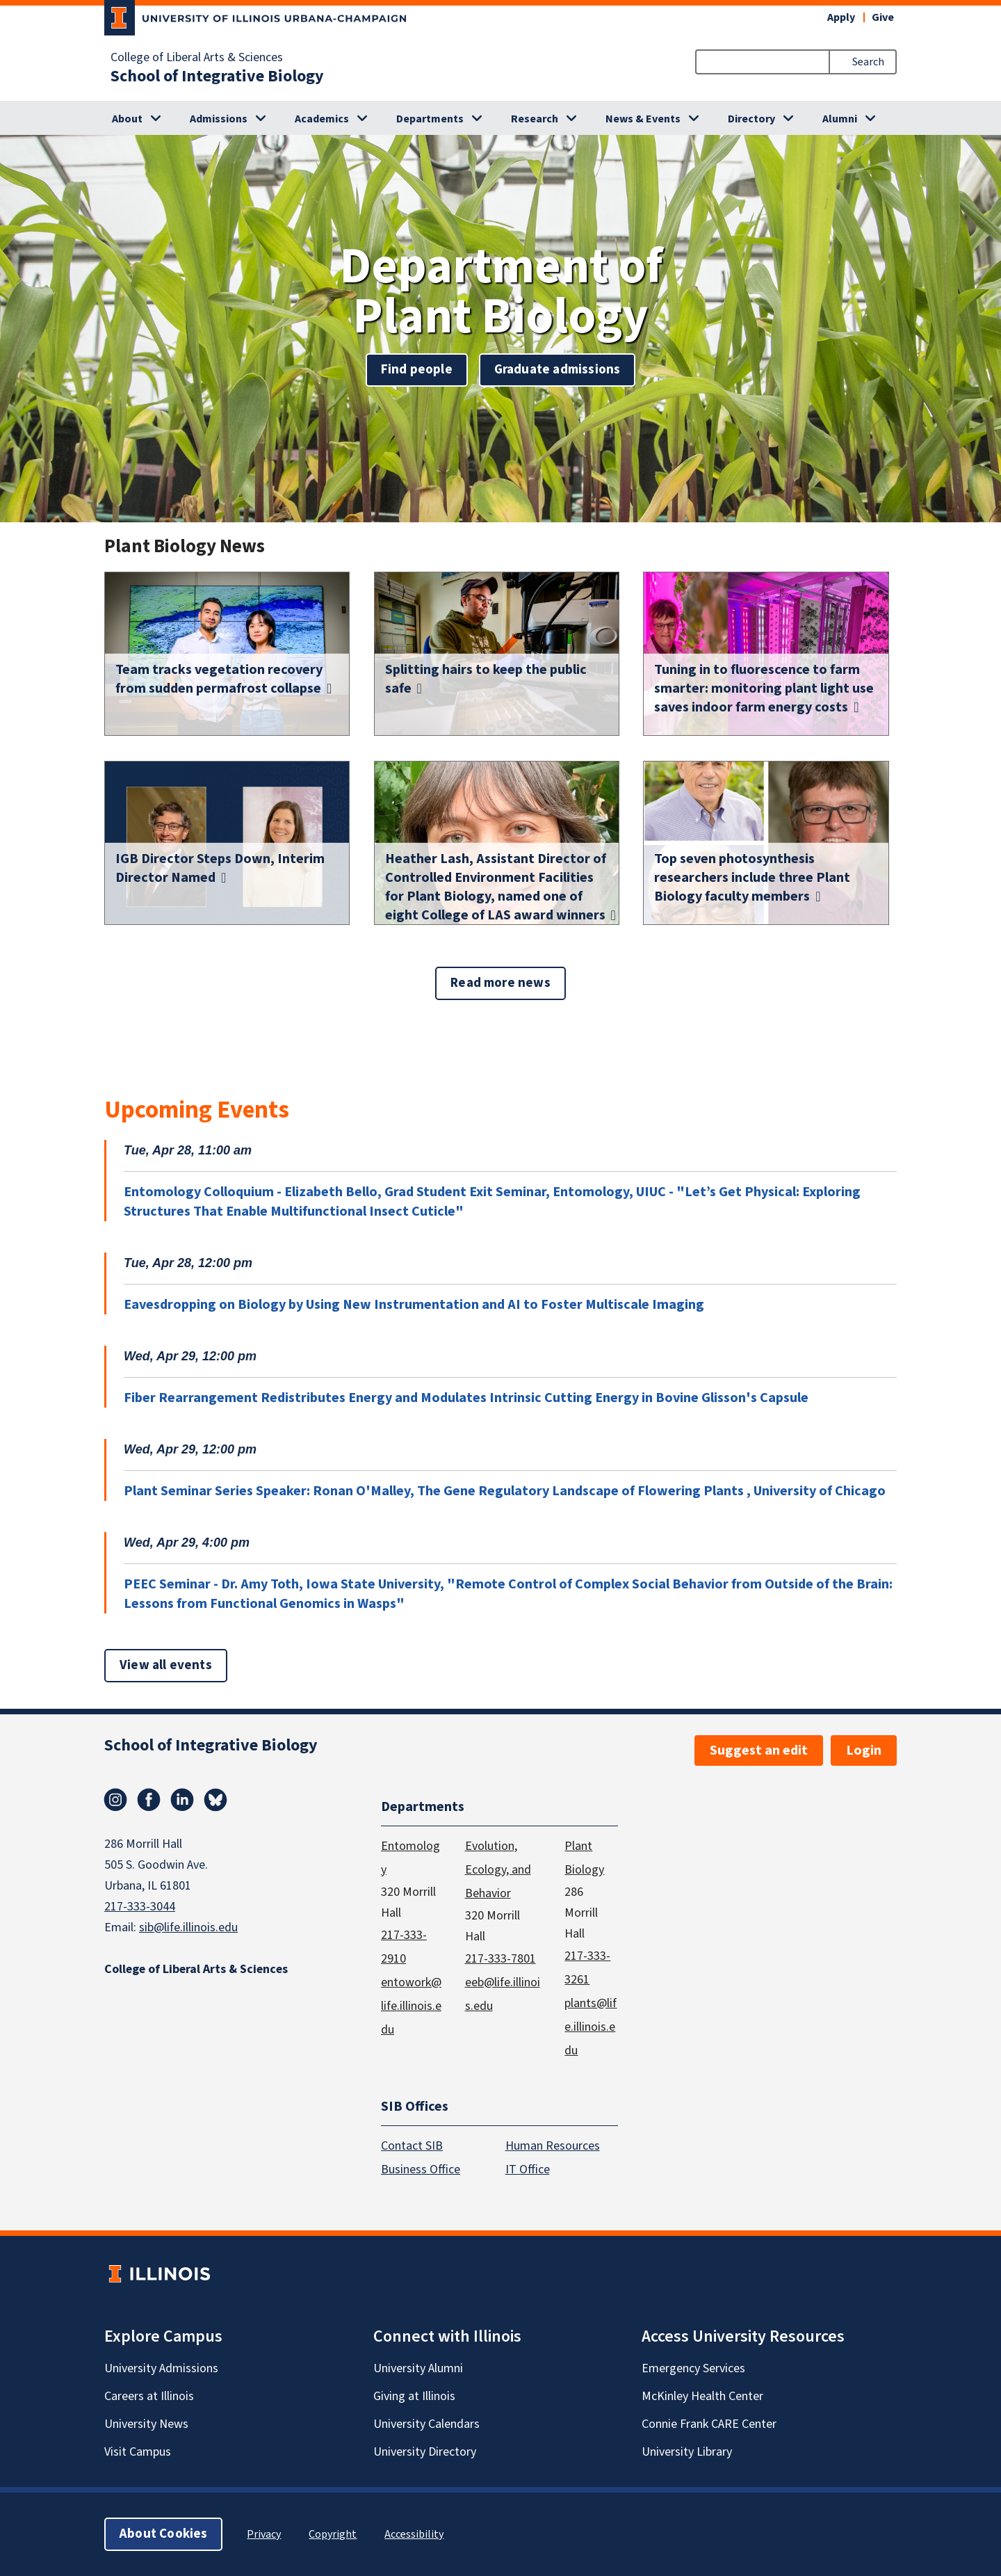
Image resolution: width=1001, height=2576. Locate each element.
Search (868, 62)
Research (534, 119)
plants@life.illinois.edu (590, 2026)
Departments (430, 119)
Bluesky (215, 1800)
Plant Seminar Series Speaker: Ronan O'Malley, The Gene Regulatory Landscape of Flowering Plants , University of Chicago (505, 1491)
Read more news (500, 983)
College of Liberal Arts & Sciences (197, 57)
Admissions (218, 119)
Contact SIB (412, 2146)
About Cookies (163, 2534)
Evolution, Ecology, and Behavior (498, 1869)
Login (863, 1750)
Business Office (420, 2169)
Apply (841, 17)
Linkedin (182, 1800)
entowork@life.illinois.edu (411, 2005)
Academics (322, 119)
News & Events (643, 119)
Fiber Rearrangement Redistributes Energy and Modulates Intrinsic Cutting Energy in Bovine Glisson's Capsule (466, 1398)
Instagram (115, 1800)
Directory (751, 119)
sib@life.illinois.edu (188, 1927)
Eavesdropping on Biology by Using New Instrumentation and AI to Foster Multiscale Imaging (414, 1304)
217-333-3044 (139, 1906)
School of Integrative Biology (217, 76)
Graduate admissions (557, 369)
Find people (417, 369)
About (127, 119)
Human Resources (552, 2146)
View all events (166, 1665)
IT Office (527, 2169)
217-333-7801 (500, 1958)
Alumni (839, 119)
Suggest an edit (759, 1750)
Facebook (148, 1800)
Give (883, 17)
